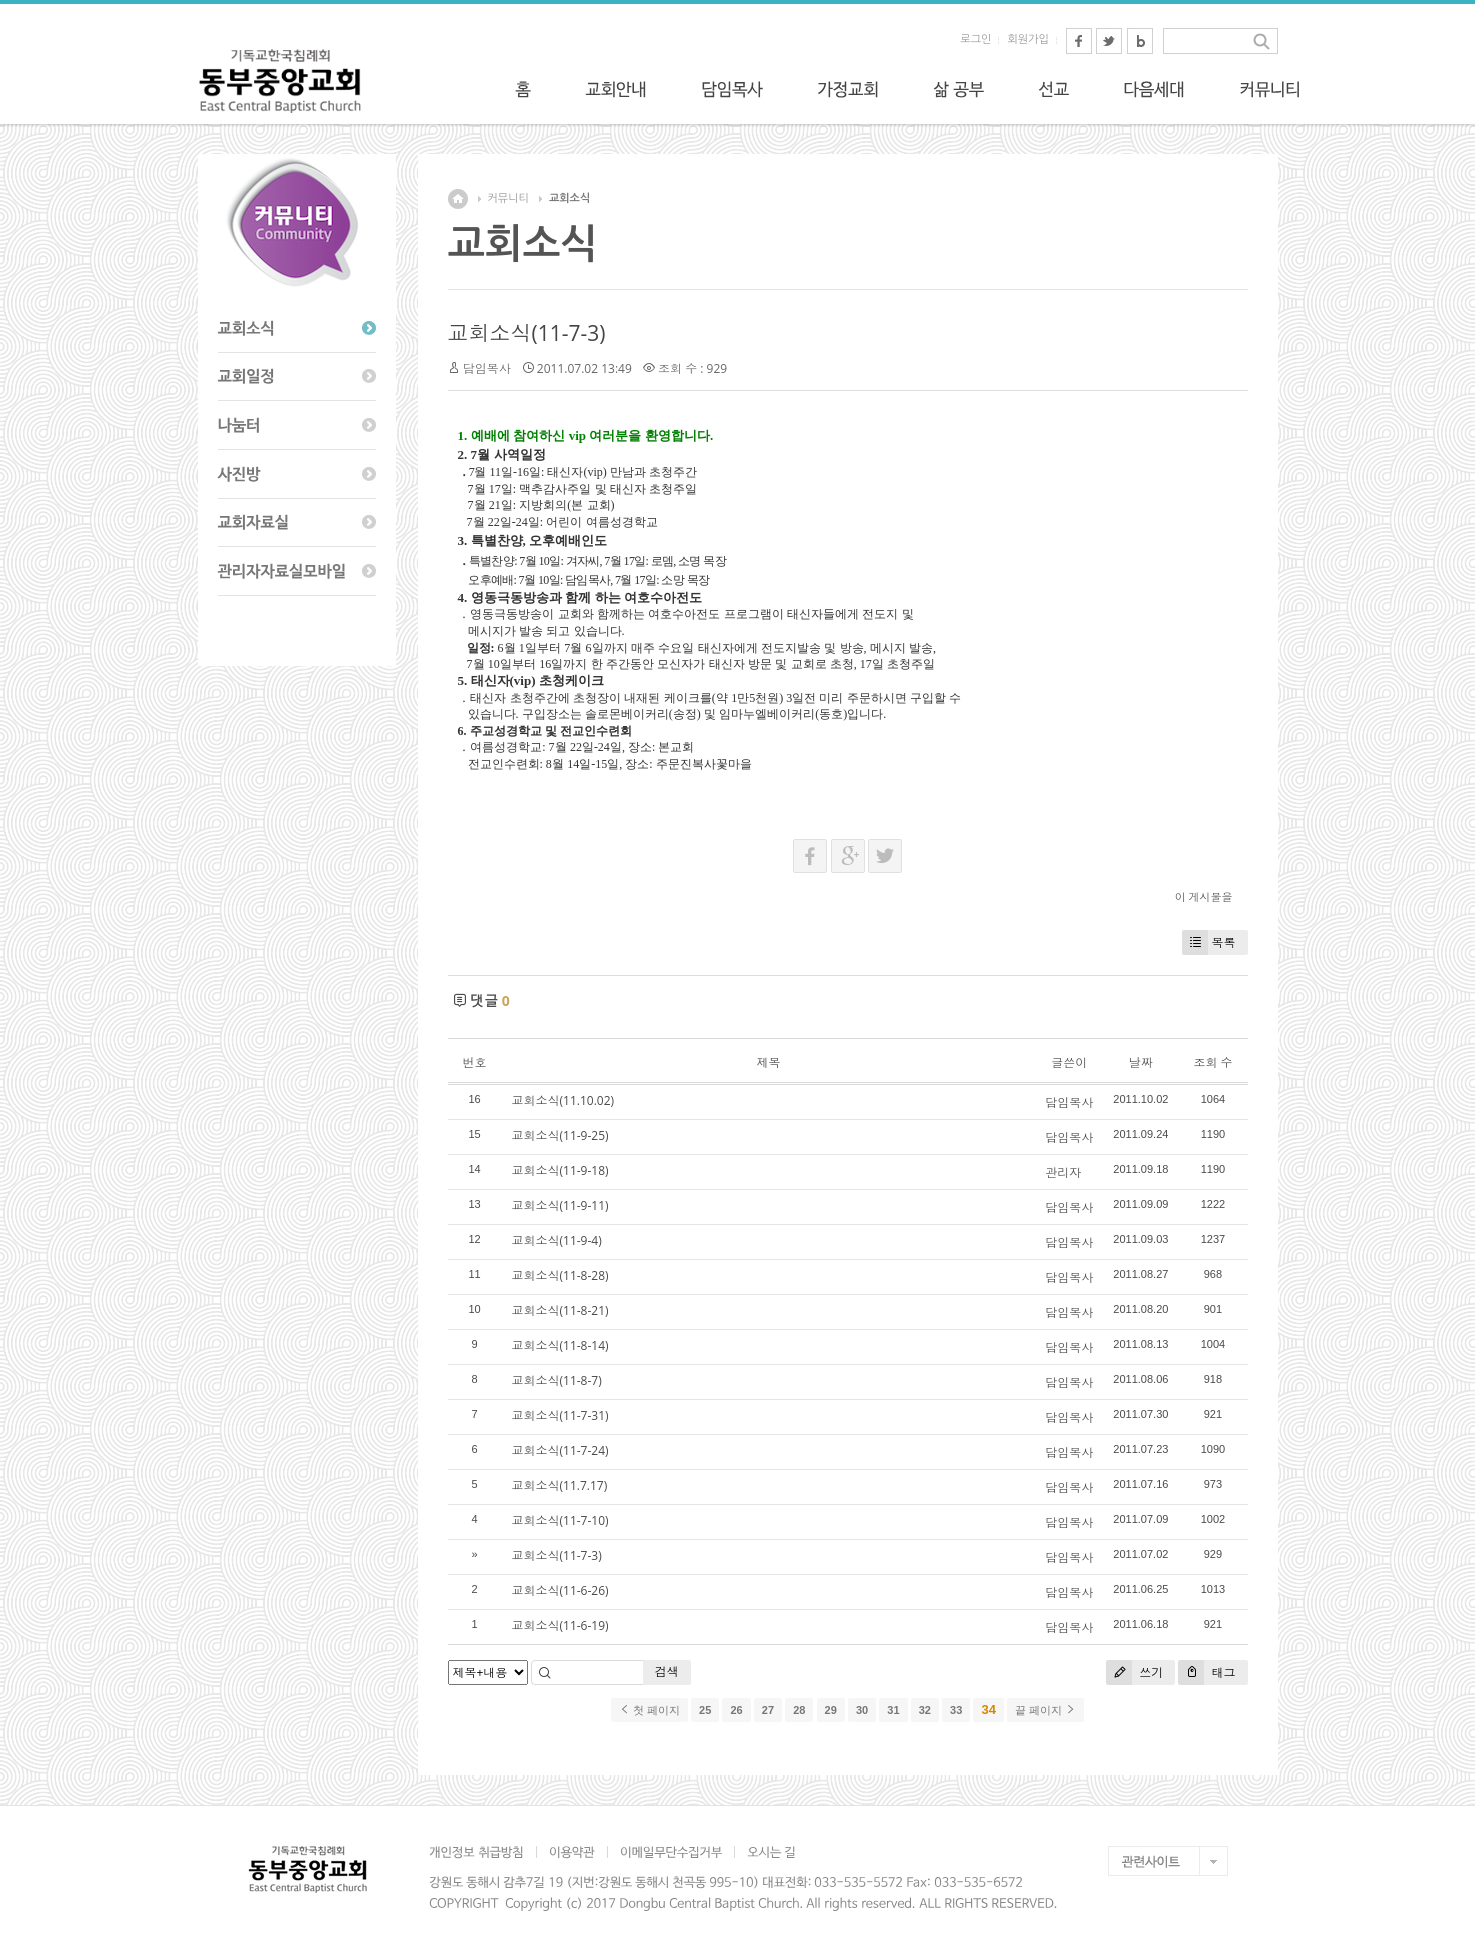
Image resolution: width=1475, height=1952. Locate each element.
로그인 (975, 39)
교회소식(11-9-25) (560, 1135)
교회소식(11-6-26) (560, 1590)
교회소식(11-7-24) (560, 1450)
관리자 (1063, 1172)
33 (956, 1710)
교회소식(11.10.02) (563, 1100)
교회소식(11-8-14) (560, 1345)
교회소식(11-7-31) (560, 1415)
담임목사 (487, 368)
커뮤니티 (508, 198)
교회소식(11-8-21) (560, 1310)
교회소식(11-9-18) (560, 1170)
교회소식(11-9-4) (557, 1240)
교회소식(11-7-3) (527, 333)
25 (705, 1710)
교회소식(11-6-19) (560, 1625)
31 (893, 1710)
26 (736, 1710)
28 (799, 1710)
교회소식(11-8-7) (557, 1380)
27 (768, 1710)
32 (925, 1710)
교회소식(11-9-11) (560, 1205)
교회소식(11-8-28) (560, 1275)
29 (831, 1710)
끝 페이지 (1045, 1710)
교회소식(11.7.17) (560, 1485)
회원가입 (1027, 39)
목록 (1209, 942)
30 (862, 1710)
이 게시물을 (1204, 896)
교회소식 (569, 198)
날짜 (1141, 1062)
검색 (667, 1671)
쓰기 (1134, 1672)
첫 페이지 (649, 1710)
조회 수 (1212, 1062)
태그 (1206, 1672)
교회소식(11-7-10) (560, 1520)
